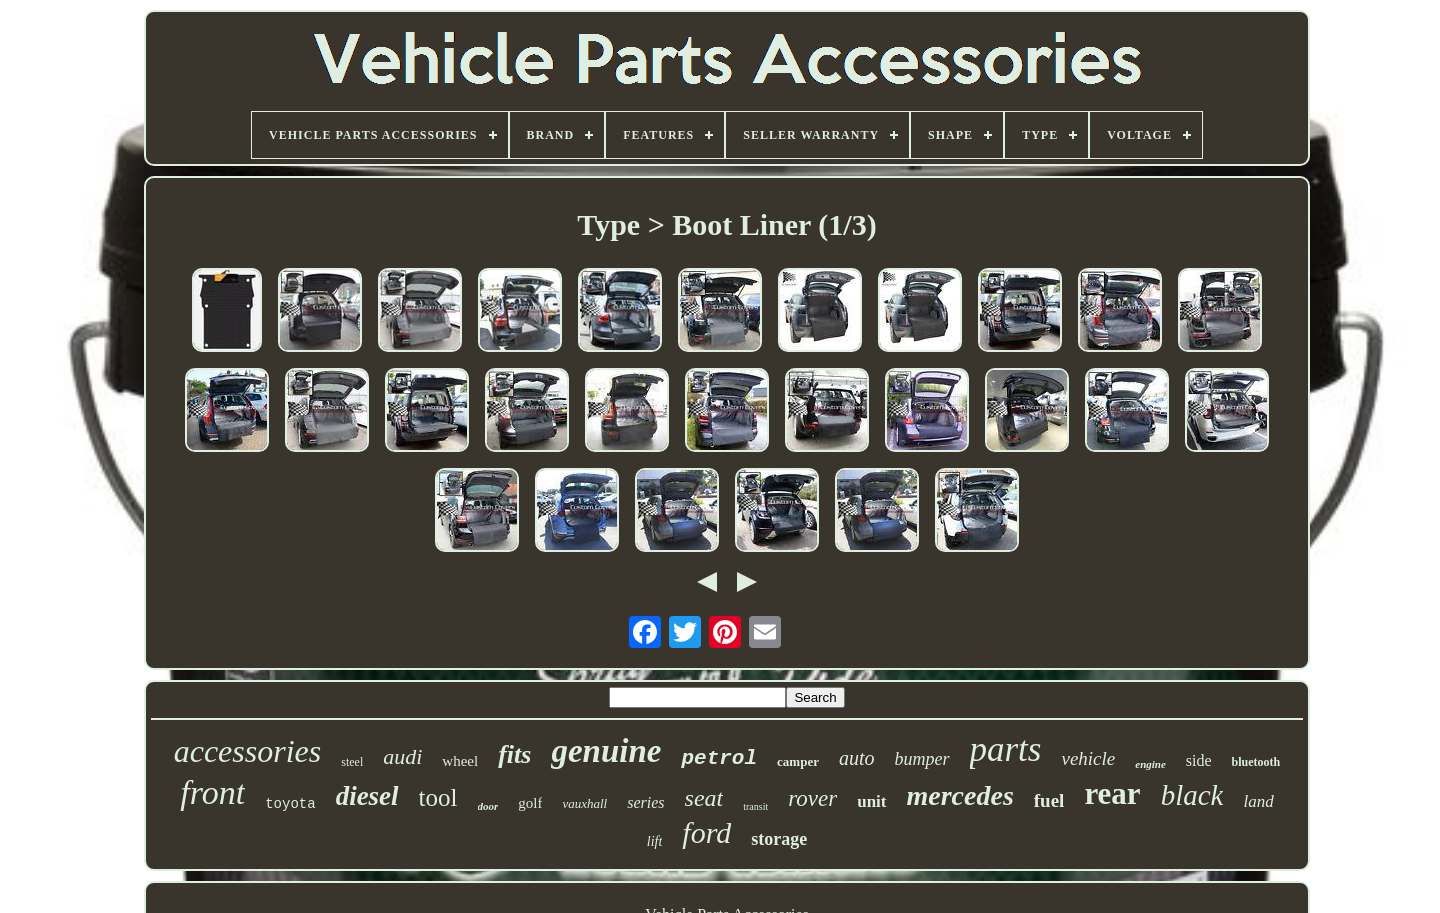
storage (779, 839)
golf (530, 803)
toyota (290, 804)
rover (812, 798)
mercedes (960, 795)
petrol (719, 758)
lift (655, 841)
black (1192, 795)
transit (755, 806)
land (1258, 801)
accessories (248, 751)
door (488, 806)
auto (857, 758)
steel (352, 762)
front (212, 792)
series (645, 802)
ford (706, 832)
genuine (606, 751)
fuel (1049, 800)
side (1199, 760)
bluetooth (1256, 762)
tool (438, 797)
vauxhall (584, 803)
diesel (367, 796)
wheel (460, 761)
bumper (922, 759)
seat (704, 798)
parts (1006, 749)
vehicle (1088, 758)
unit (871, 801)
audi (402, 756)
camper (798, 761)
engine (1150, 764)
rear (1112, 793)
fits (514, 754)
